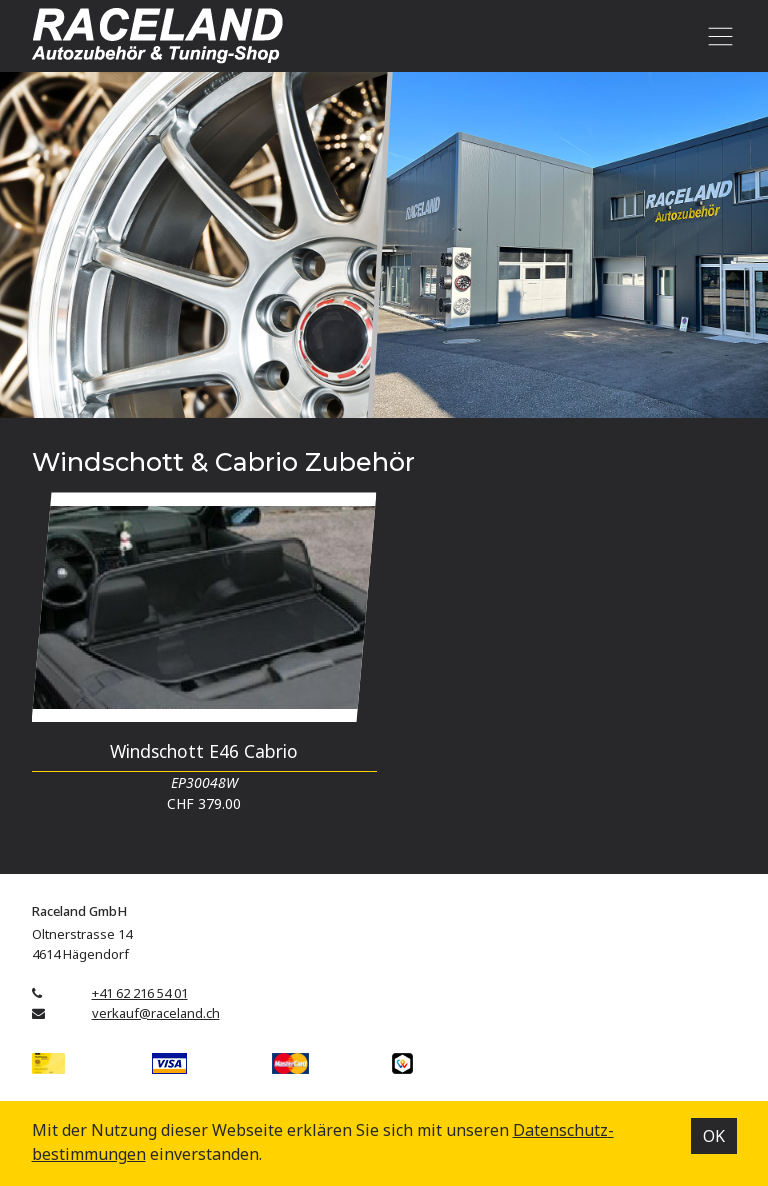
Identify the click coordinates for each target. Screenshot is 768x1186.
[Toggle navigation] (717, 36)
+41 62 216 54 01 (140, 993)
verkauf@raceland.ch (156, 1013)
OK (714, 1136)
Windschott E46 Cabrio (204, 751)
